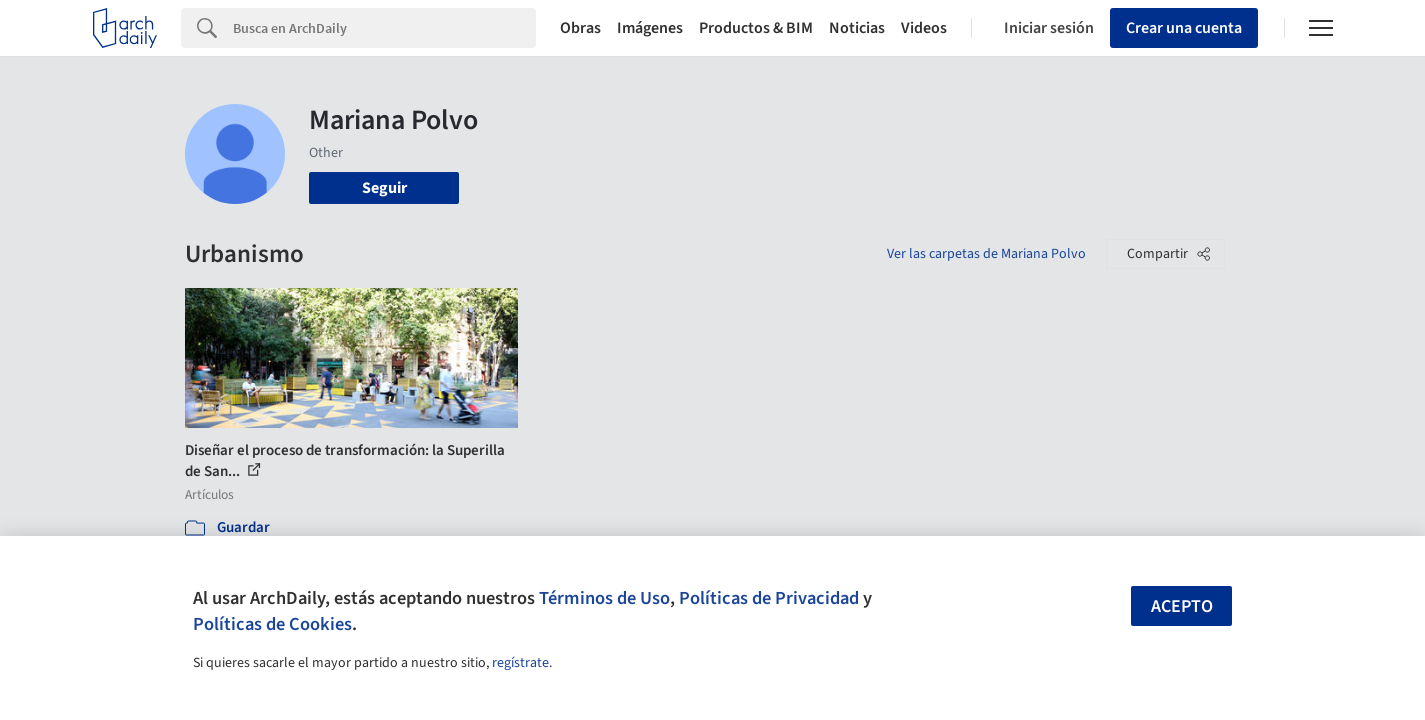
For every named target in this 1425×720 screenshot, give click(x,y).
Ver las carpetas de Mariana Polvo (986, 254)
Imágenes (650, 28)
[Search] (384, 28)
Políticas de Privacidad (769, 598)
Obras (580, 28)
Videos (924, 28)
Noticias (857, 28)
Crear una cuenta (1184, 28)
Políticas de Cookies (272, 624)
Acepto (1182, 606)
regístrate (520, 663)
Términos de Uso (604, 598)
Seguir (384, 188)
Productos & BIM (756, 28)
